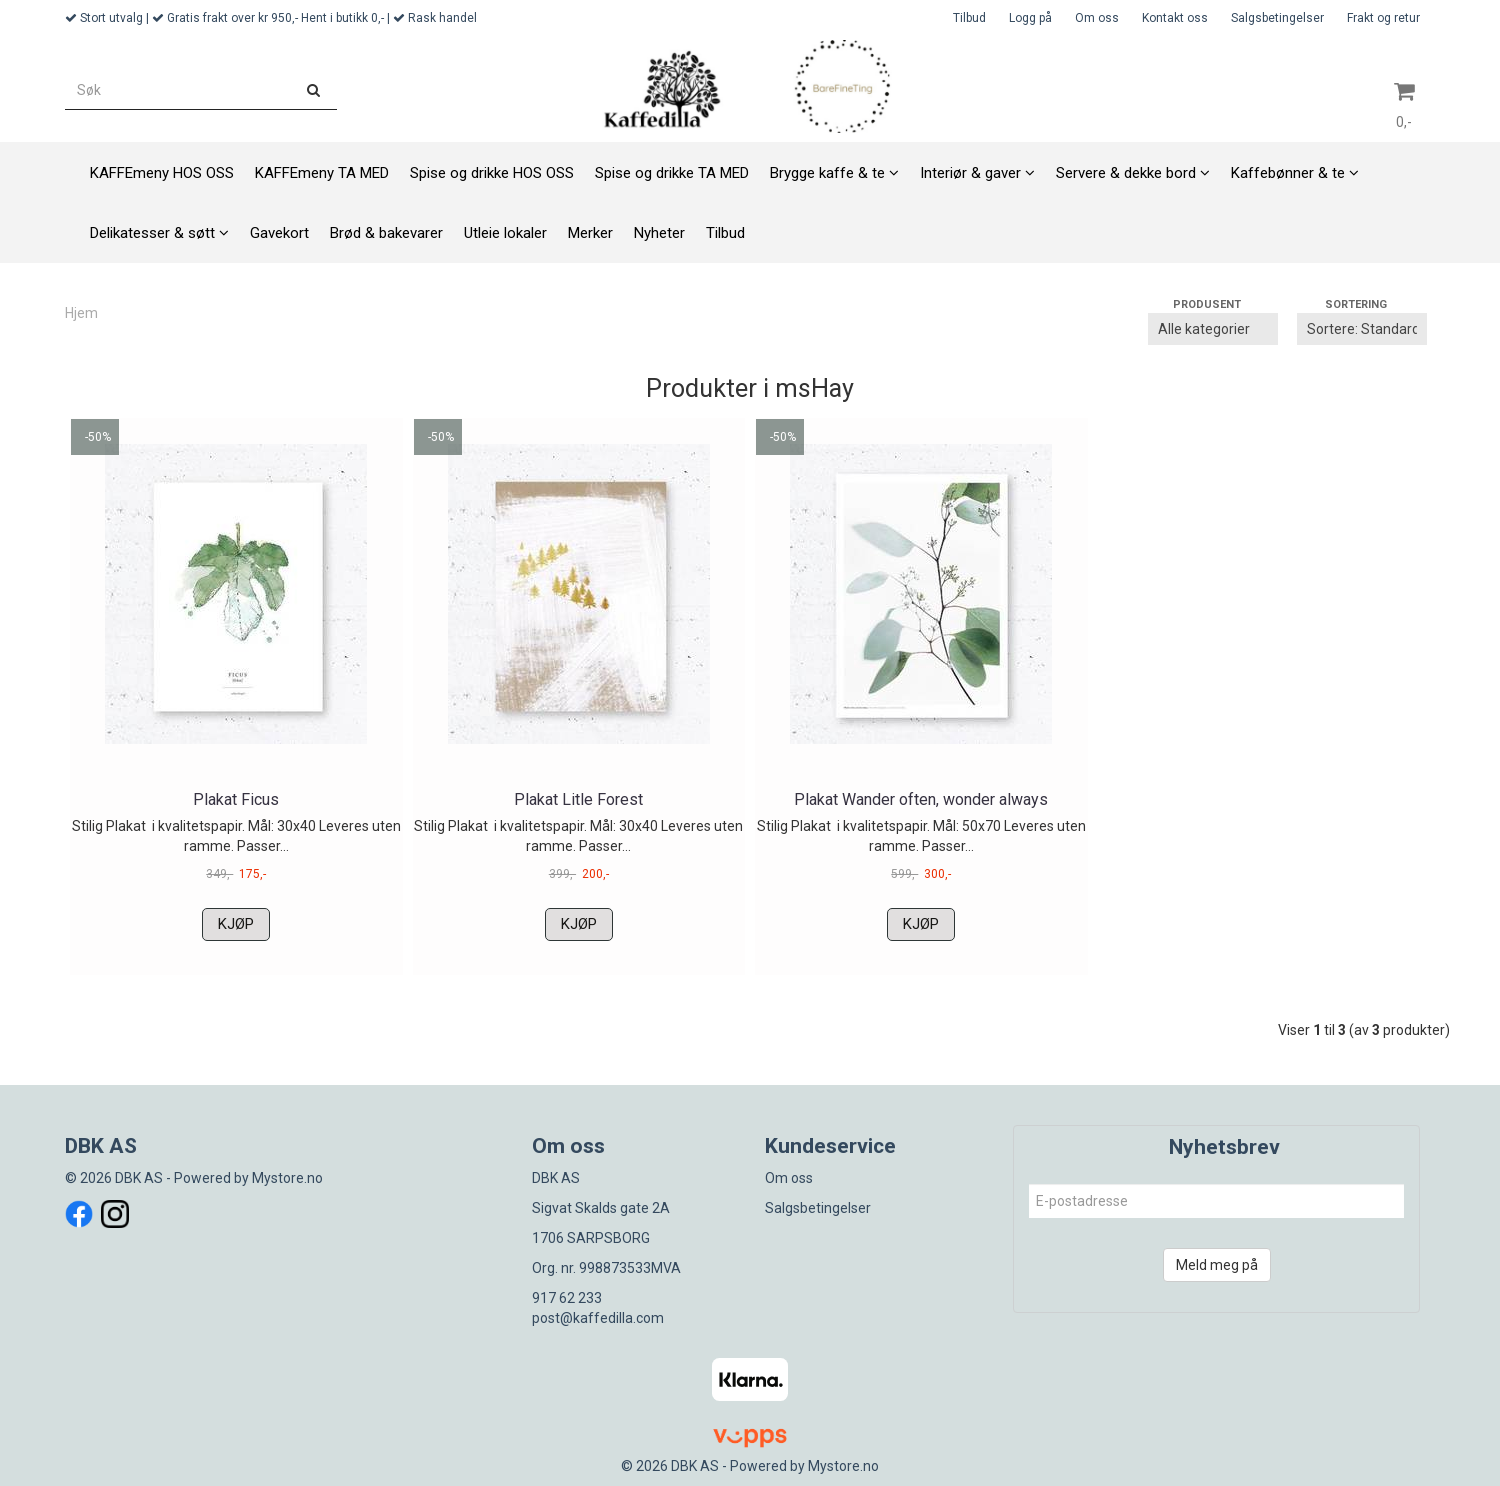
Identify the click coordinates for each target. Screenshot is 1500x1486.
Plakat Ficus (236, 799)
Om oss (1097, 18)
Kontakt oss (1175, 18)
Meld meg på (1217, 1265)
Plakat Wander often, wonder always (921, 799)
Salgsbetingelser (1277, 18)
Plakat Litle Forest (578, 799)
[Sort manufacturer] (1213, 329)
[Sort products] (1362, 329)
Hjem (81, 313)
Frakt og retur (1383, 18)
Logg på (1030, 18)
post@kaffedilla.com (598, 1318)
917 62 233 (567, 1298)
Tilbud (969, 18)
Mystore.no (287, 1178)
